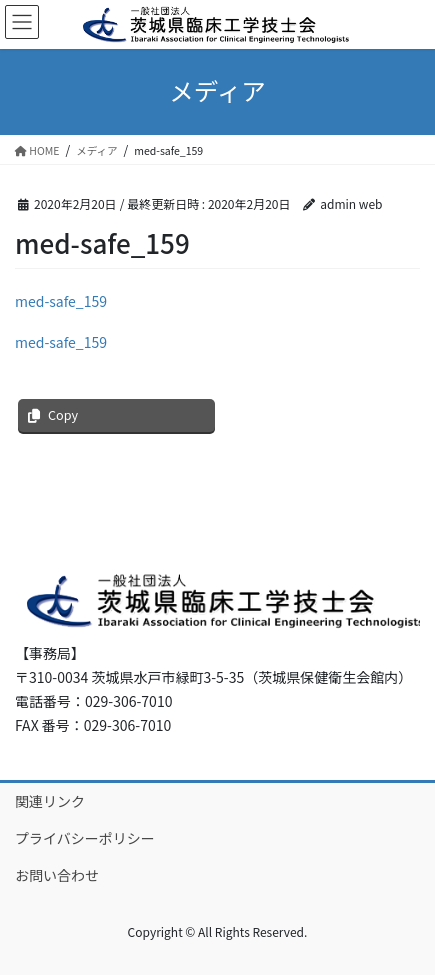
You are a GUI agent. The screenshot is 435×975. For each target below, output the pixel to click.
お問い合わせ (57, 875)
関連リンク (50, 801)
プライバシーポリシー (85, 838)
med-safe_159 (61, 301)
